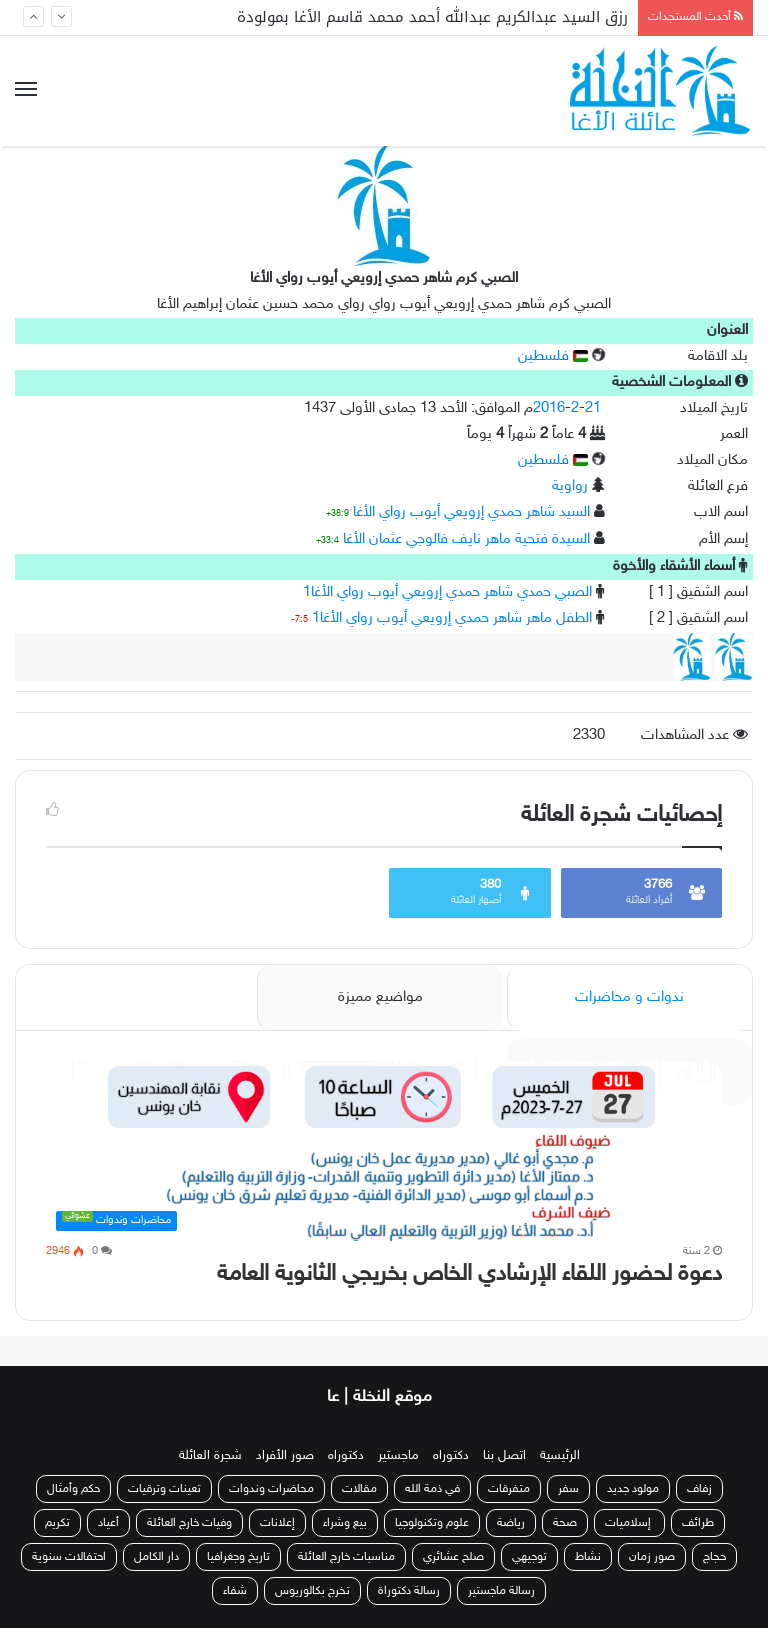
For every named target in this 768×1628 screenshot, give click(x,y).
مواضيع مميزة (380, 997)
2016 (549, 408)
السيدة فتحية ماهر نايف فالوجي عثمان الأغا (466, 539)
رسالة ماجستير (501, 1591)
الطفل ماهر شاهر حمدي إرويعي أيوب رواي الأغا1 (452, 618)
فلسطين (553, 356)
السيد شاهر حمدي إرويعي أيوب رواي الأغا (471, 512)
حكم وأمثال (73, 1489)
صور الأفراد (285, 1456)
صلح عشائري (453, 1557)
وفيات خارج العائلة (189, 1523)
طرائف (698, 1523)
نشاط (588, 1557)
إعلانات (277, 1523)
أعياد (108, 1523)
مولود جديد (633, 1489)
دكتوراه (451, 1456)
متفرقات (509, 1489)
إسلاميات (629, 1523)
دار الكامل (156, 1557)
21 (593, 408)
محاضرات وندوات (271, 1489)
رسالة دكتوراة (409, 1591)
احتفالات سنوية (69, 1557)
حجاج (714, 1557)
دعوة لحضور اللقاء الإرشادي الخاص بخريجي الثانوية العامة (469, 1274)
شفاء (235, 1591)
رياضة (511, 1523)
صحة (565, 1523)
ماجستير (398, 1456)
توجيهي (529, 1557)
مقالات (359, 1489)
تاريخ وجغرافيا (238, 1557)
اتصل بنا (504, 1456)
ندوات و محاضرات (629, 997)
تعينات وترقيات (164, 1489)
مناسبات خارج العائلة (346, 1557)
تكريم (57, 1523)
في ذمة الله (432, 1489)
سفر (568, 1489)
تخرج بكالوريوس (312, 1591)
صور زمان (652, 1557)
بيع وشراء (345, 1523)
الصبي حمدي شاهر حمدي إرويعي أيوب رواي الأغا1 (447, 592)
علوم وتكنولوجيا (432, 1523)
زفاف (699, 1489)
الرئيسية (560, 1456)
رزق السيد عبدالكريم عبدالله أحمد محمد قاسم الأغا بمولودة (432, 17)
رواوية (570, 486)
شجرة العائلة (210, 1456)
